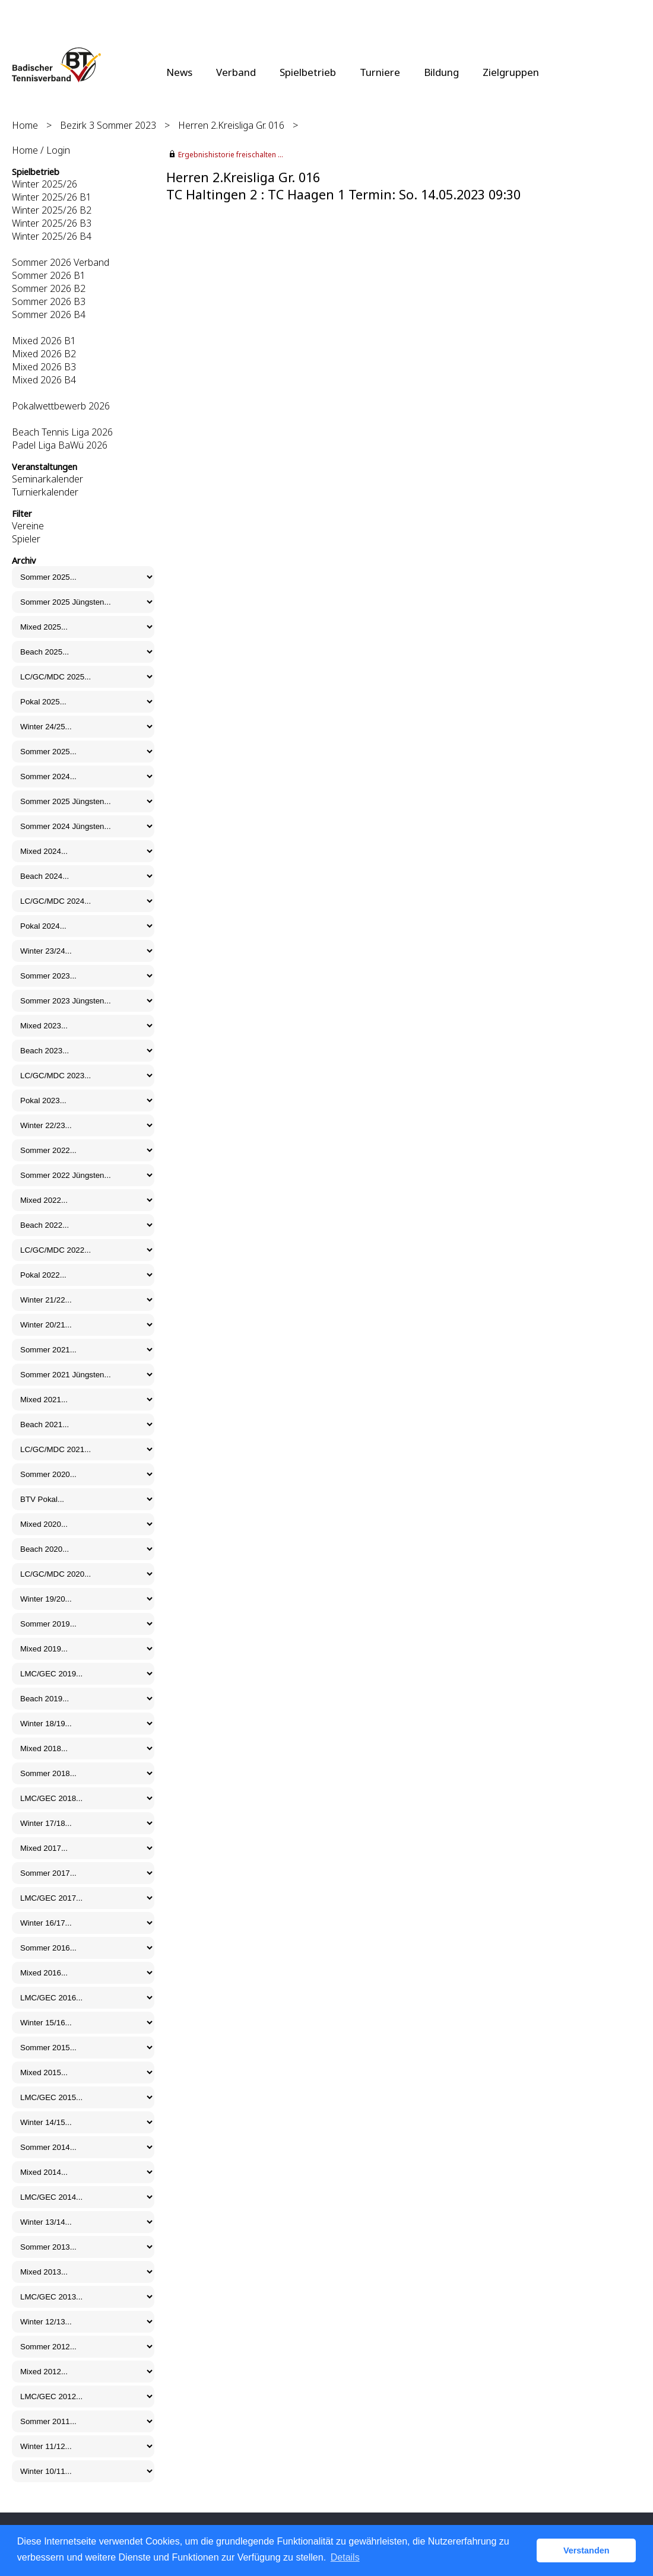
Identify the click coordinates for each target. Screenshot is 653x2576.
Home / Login (41, 150)
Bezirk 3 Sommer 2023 (108, 125)
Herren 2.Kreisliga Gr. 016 (231, 125)
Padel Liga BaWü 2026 (59, 445)
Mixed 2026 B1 (44, 340)
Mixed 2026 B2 (44, 353)
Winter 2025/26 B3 (51, 223)
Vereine (28, 525)
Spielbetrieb (308, 72)
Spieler (26, 538)
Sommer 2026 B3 (48, 301)
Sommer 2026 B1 (48, 275)
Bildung (441, 72)
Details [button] (345, 2557)
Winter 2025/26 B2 (51, 210)
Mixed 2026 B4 (44, 379)
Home (25, 125)
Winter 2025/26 (44, 183)
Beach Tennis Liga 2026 (62, 432)
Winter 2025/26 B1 (51, 197)
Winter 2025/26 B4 (51, 236)
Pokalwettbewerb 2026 (61, 405)
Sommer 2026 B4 (48, 314)
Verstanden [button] (586, 2550)
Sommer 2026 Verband (60, 262)
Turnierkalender (45, 491)
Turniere (380, 72)
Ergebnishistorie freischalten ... (230, 155)
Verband (236, 72)
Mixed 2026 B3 (44, 366)
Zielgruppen (511, 72)
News (179, 72)
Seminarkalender (47, 478)
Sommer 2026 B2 (48, 288)
